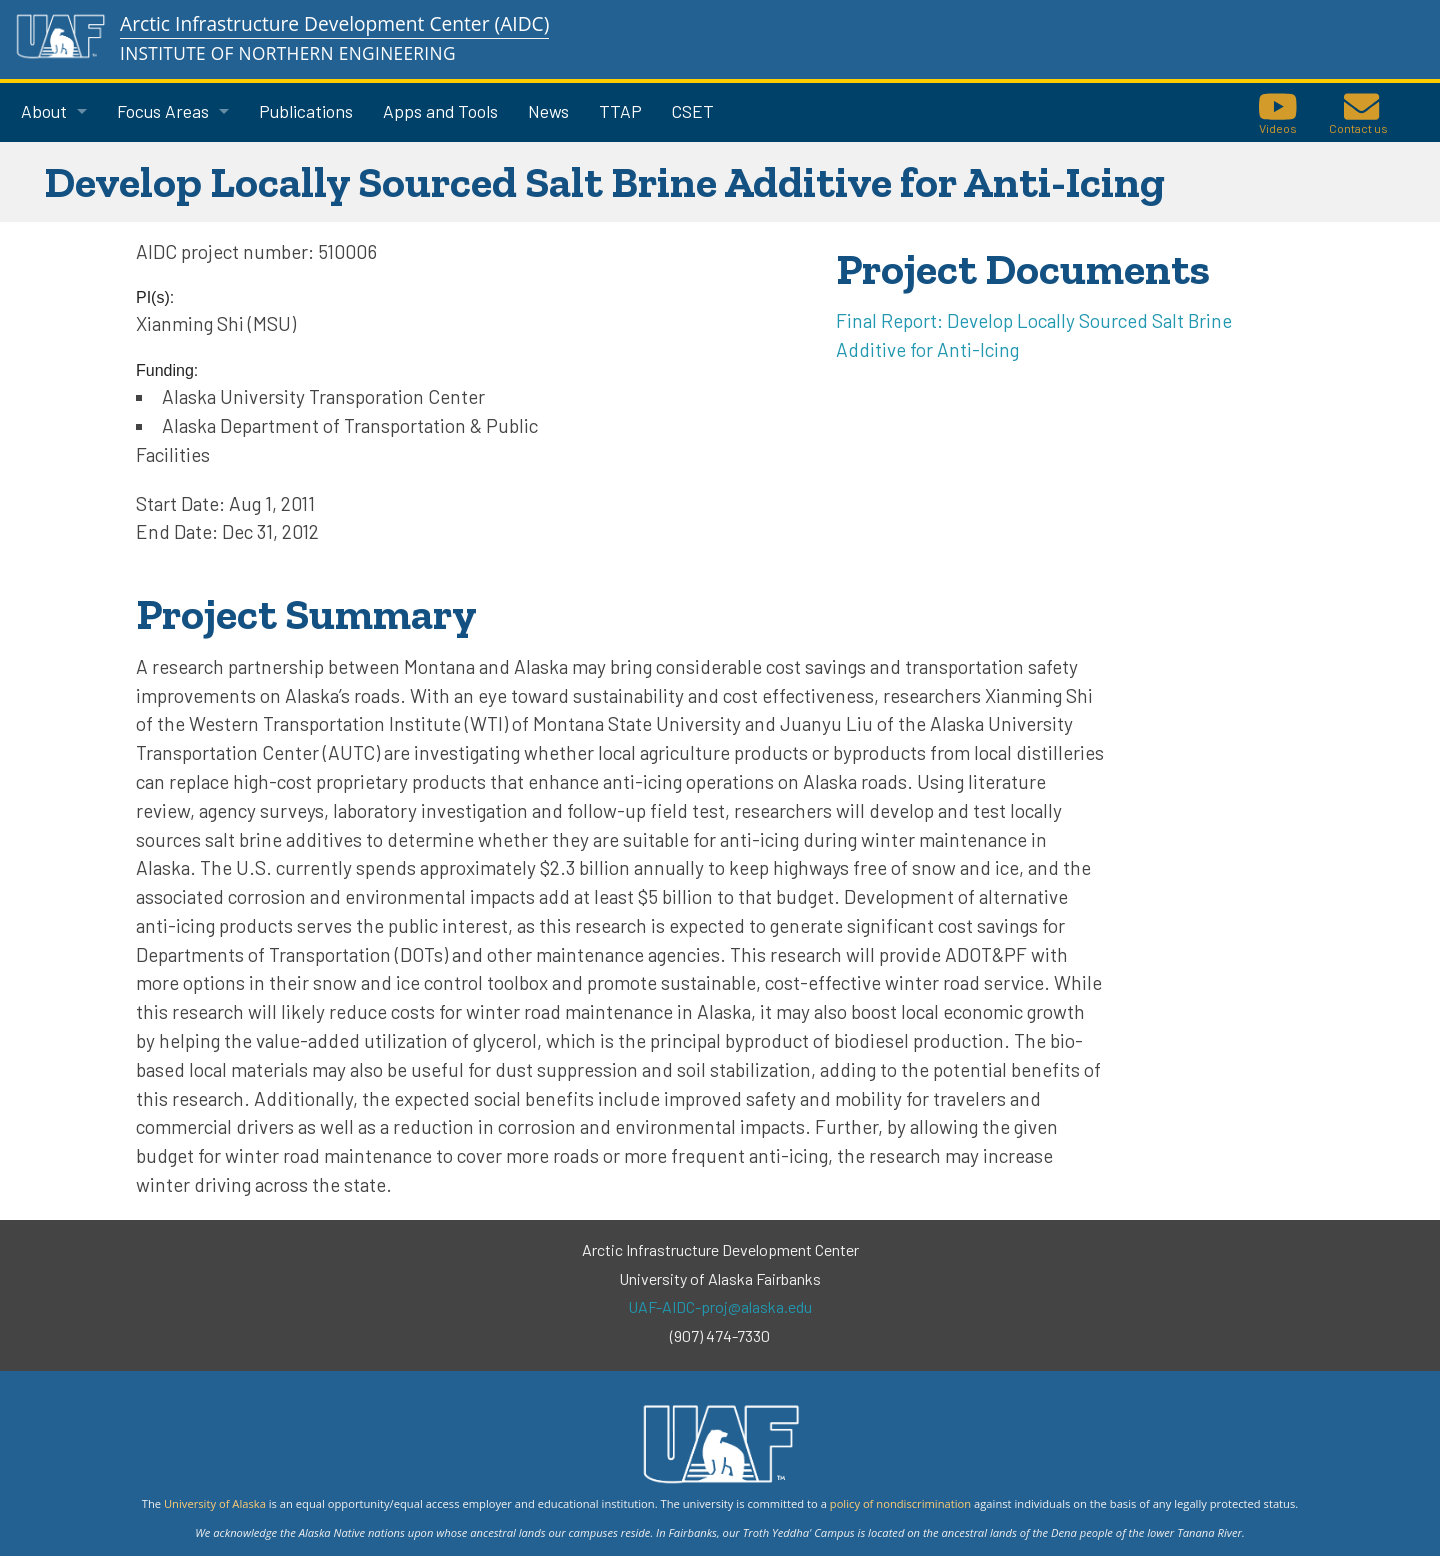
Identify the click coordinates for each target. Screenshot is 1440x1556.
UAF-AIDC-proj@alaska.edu (720, 1306)
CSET (693, 111)
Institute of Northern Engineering (288, 53)
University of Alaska (215, 1503)
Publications (306, 111)
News (548, 111)
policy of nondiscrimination (900, 1503)
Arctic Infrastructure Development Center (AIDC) (334, 23)
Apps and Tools (440, 111)
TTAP (620, 111)
